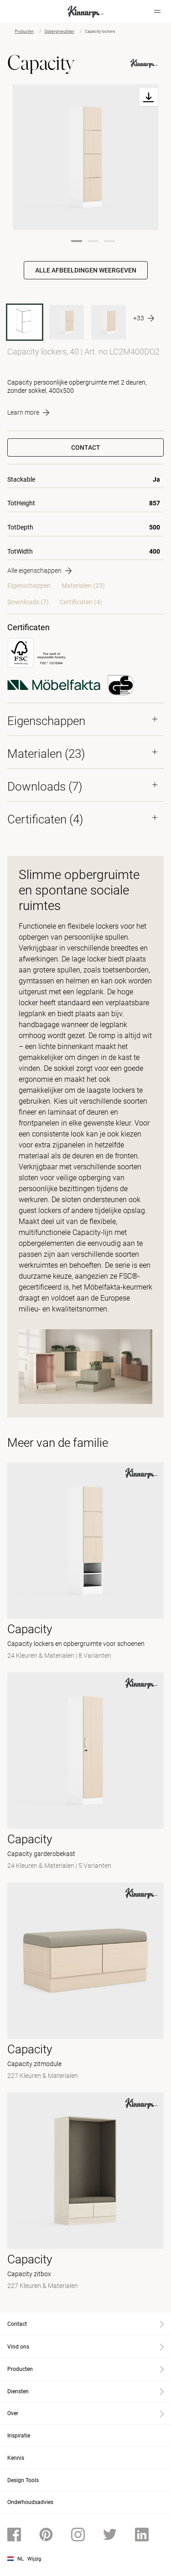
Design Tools (23, 2480)
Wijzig (34, 2559)
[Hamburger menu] (157, 11)
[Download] (149, 97)
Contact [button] (85, 447)
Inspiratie (18, 2435)
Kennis (15, 2458)
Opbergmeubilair (59, 31)
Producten (24, 31)
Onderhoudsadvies (30, 2502)
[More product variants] (143, 318)
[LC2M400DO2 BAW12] (66, 322)
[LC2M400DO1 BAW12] (108, 322)
